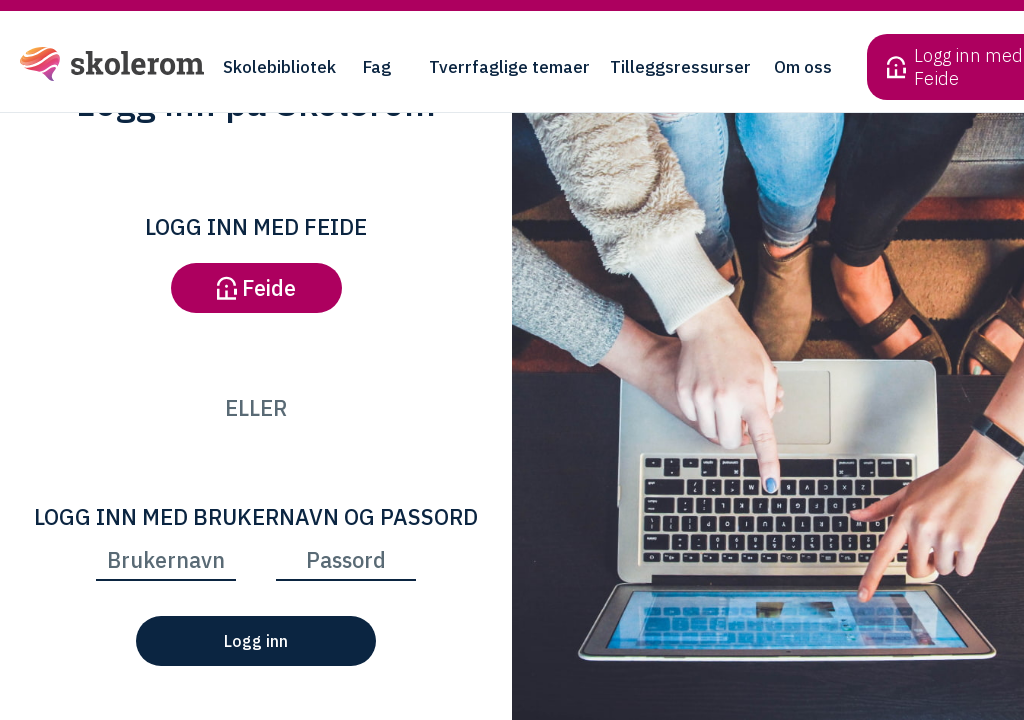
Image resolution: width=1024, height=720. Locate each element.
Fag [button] (377, 67)
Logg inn (256, 641)
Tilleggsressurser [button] (680, 67)
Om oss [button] (803, 67)
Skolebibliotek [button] (279, 67)
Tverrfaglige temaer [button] (509, 67)
